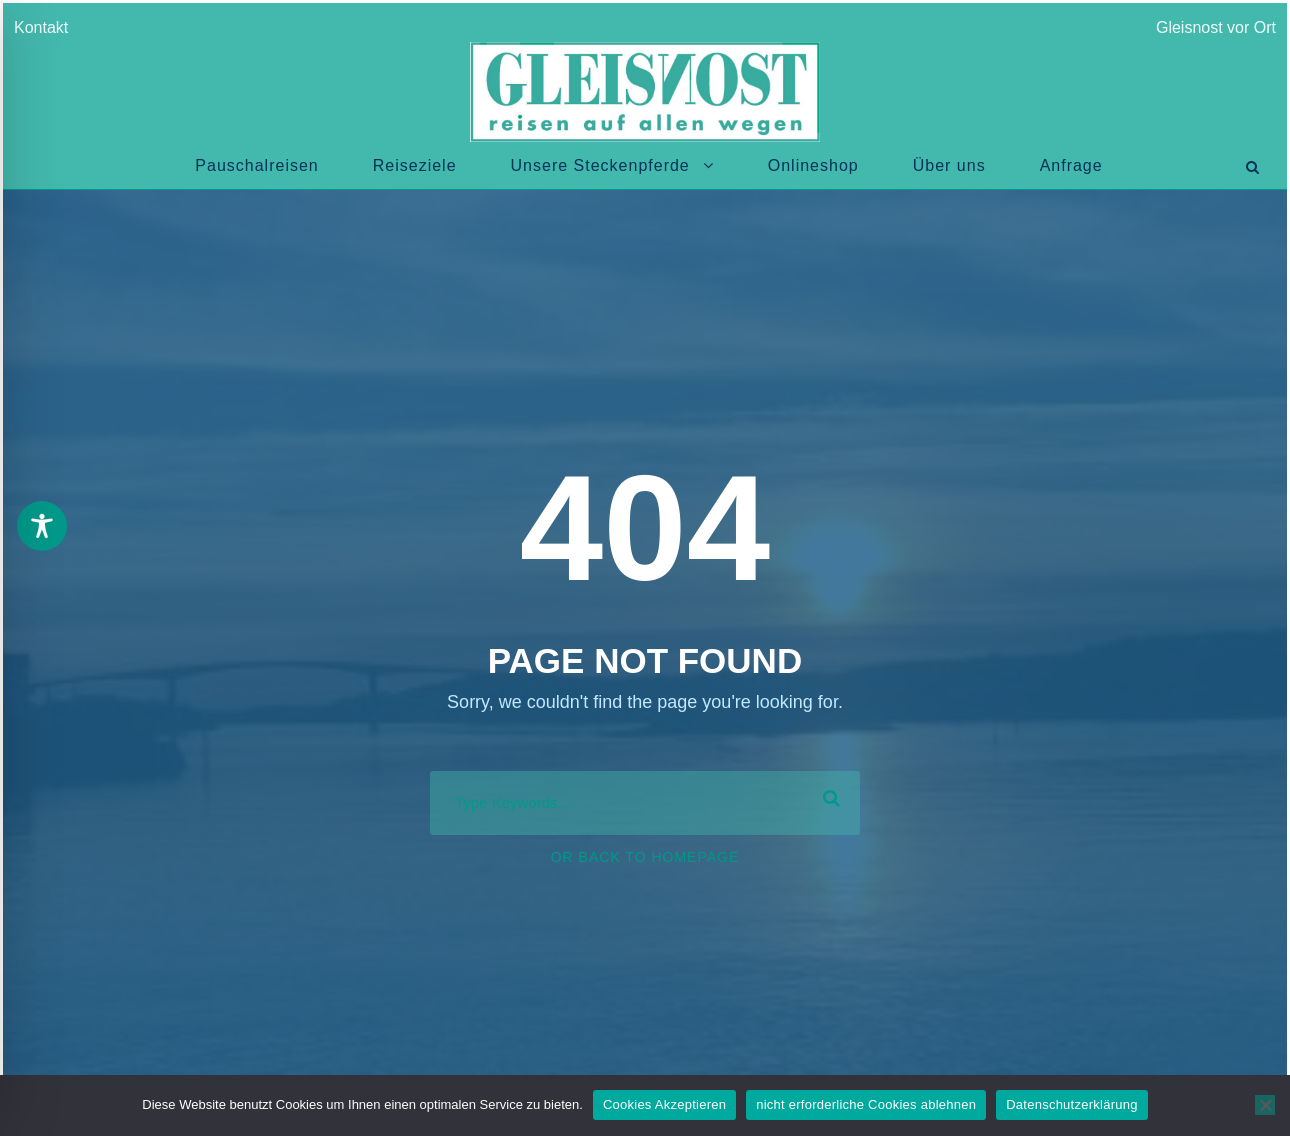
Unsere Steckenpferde (600, 165)
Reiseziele (415, 165)
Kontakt (45, 27)
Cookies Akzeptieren (664, 1104)
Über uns (949, 165)
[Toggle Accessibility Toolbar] (42, 526)
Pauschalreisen (256, 165)
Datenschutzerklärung (1071, 1104)
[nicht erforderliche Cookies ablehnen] (1265, 1105)
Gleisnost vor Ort (1216, 27)
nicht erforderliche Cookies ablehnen (866, 1104)
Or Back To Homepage (645, 857)
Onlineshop (813, 165)
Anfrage (1071, 165)
